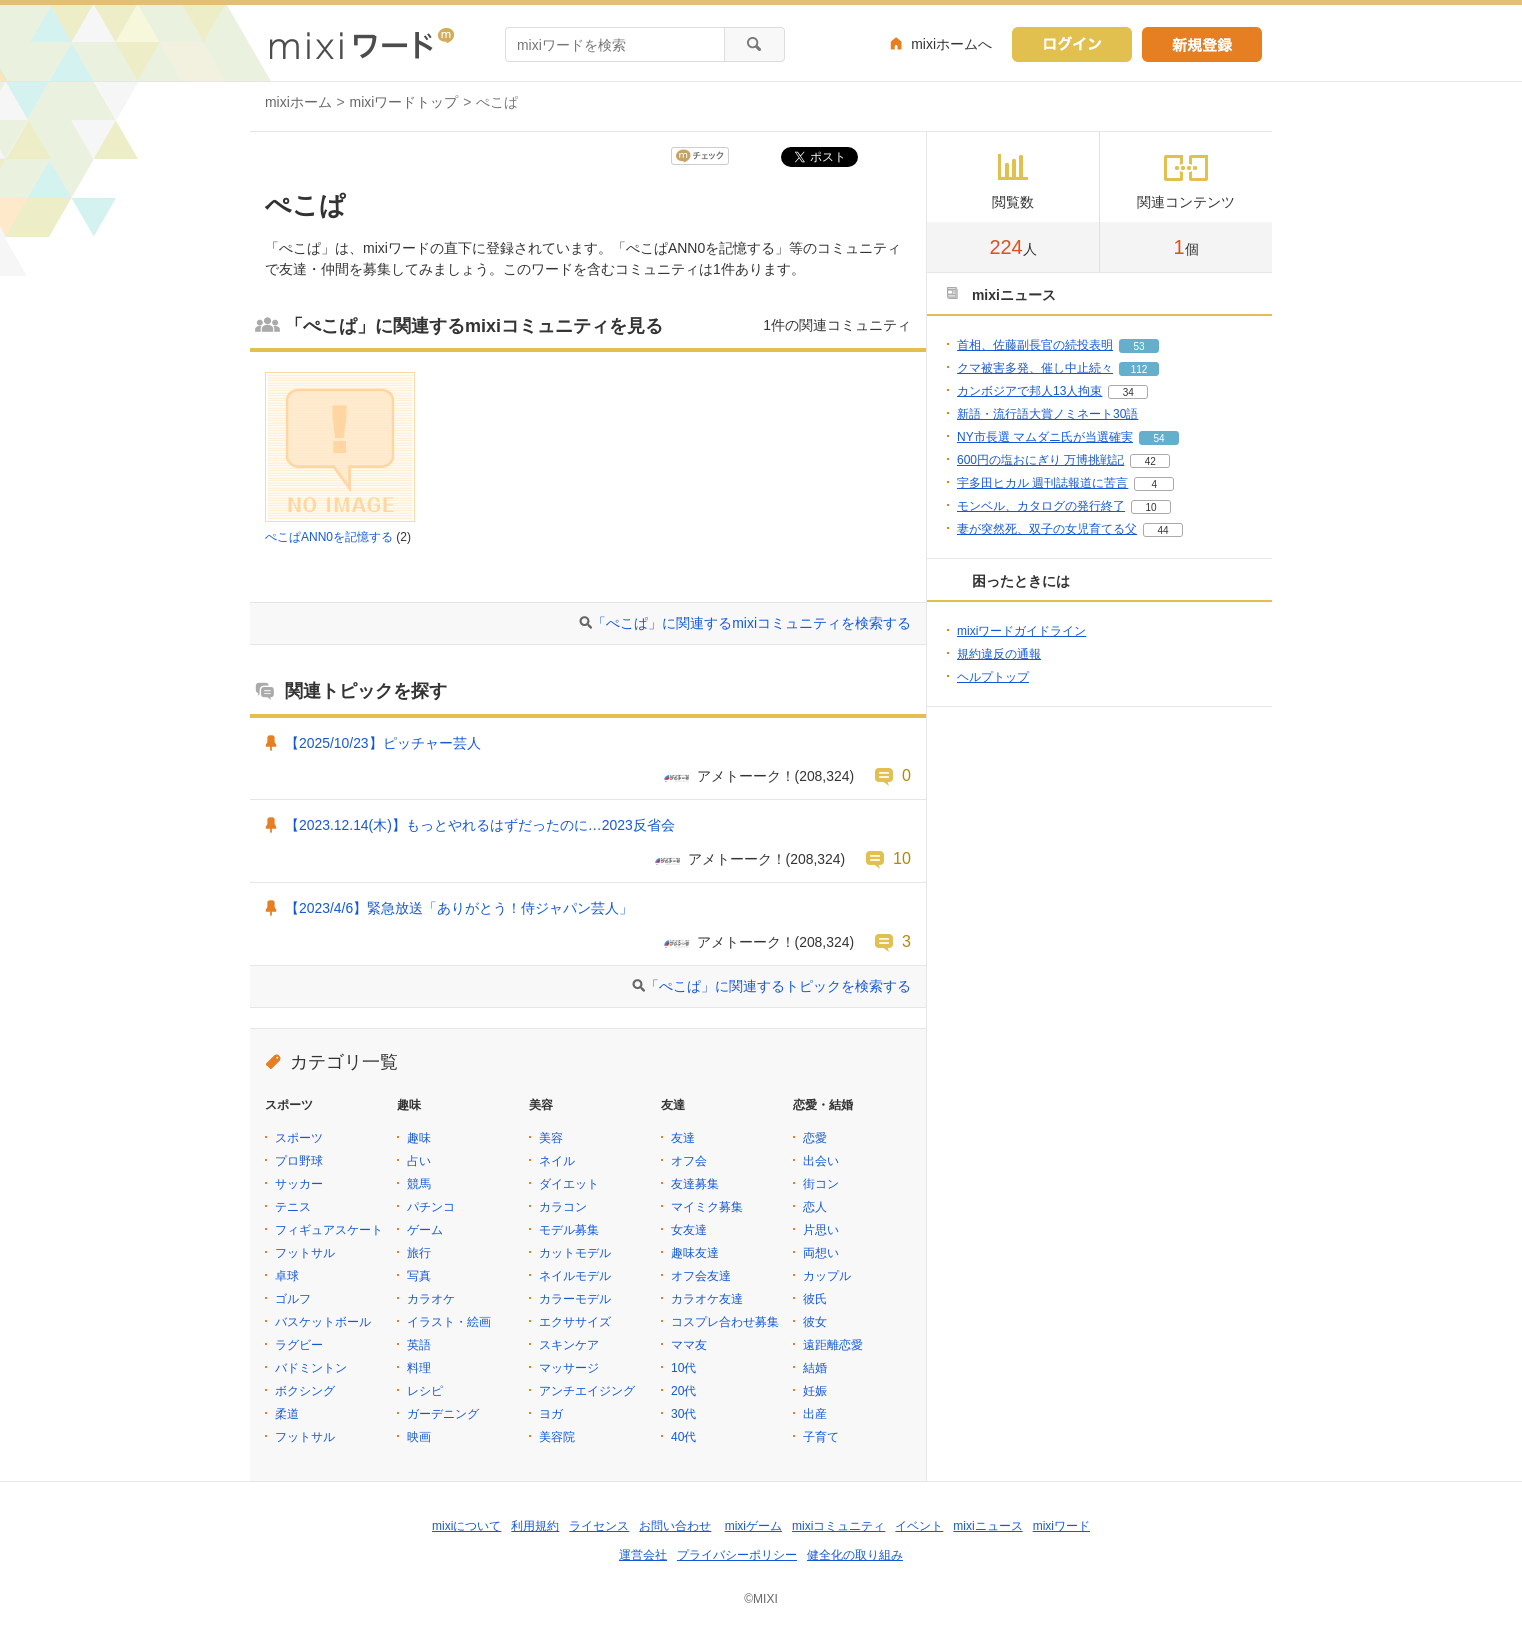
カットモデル (575, 1253)
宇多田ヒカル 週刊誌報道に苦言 (1042, 483)
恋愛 (815, 1138)
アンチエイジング (587, 1391)
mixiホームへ (951, 44)
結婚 (815, 1368)
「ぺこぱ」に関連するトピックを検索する (778, 986)
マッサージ (569, 1368)
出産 (815, 1414)
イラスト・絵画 (449, 1322)
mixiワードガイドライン (1021, 631)
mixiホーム (298, 102)
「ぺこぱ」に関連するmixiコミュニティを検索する (751, 623)
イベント (919, 1526)
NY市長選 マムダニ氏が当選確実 (1045, 437)
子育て (821, 1437)
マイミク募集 (707, 1207)
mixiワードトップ (404, 102)
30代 (683, 1414)
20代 (683, 1391)
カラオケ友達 (707, 1299)
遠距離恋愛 (833, 1345)
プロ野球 (299, 1161)
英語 (419, 1345)
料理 (419, 1368)
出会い (821, 1161)
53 (1138, 346)
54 (1158, 438)
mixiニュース (987, 1526)
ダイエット (569, 1184)
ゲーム (425, 1230)
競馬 (419, 1184)
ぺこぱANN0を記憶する (329, 537)
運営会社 (643, 1555)
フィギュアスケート (329, 1230)
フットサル (305, 1253)
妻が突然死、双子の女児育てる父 (1047, 529)
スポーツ (299, 1138)
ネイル (557, 1161)
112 (1139, 369)
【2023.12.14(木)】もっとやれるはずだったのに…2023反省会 (480, 825)
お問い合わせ (675, 1526)
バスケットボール (323, 1322)
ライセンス (599, 1526)
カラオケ (431, 1299)
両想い (821, 1253)
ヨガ (551, 1414)
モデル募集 (569, 1230)
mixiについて (466, 1526)
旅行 (419, 1253)
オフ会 (689, 1161)
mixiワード (1061, 1526)
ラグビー (299, 1345)
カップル (827, 1276)
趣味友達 (695, 1253)
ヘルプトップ (993, 677)
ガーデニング (443, 1414)
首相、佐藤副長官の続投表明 (1035, 345)
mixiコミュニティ (838, 1526)
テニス (293, 1207)
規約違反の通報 (999, 654)
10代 (683, 1368)
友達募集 (695, 1184)
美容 (551, 1138)
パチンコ (431, 1207)
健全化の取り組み (855, 1555)
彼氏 (815, 1299)
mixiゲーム (753, 1526)
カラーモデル (575, 1299)
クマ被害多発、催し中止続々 (1035, 368)
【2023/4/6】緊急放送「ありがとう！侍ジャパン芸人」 (459, 908)
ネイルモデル (575, 1276)
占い (419, 1161)
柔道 (287, 1414)
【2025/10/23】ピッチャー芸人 (383, 743)
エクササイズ (575, 1322)
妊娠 (815, 1391)
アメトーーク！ (746, 776)
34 (1128, 392)
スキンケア (569, 1345)
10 (902, 858)
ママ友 (689, 1345)
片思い (821, 1230)
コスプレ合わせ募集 (725, 1322)
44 (1162, 530)
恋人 (815, 1207)
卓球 (287, 1276)
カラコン (563, 1207)
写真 (419, 1276)
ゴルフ (293, 1299)
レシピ (425, 1391)
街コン (821, 1184)
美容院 (557, 1437)
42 (1150, 461)
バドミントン (311, 1368)
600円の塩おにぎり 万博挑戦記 (1040, 460)
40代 (683, 1437)
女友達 (689, 1230)
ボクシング (305, 1391)
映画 (419, 1437)
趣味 (419, 1138)
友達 (683, 1138)
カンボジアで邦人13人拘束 (1029, 391)
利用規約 (535, 1526)
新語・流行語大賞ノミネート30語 (1047, 414)
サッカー (299, 1184)
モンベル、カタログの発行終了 (1041, 506)
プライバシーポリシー (737, 1555)
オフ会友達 (701, 1276)
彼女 (815, 1322)
